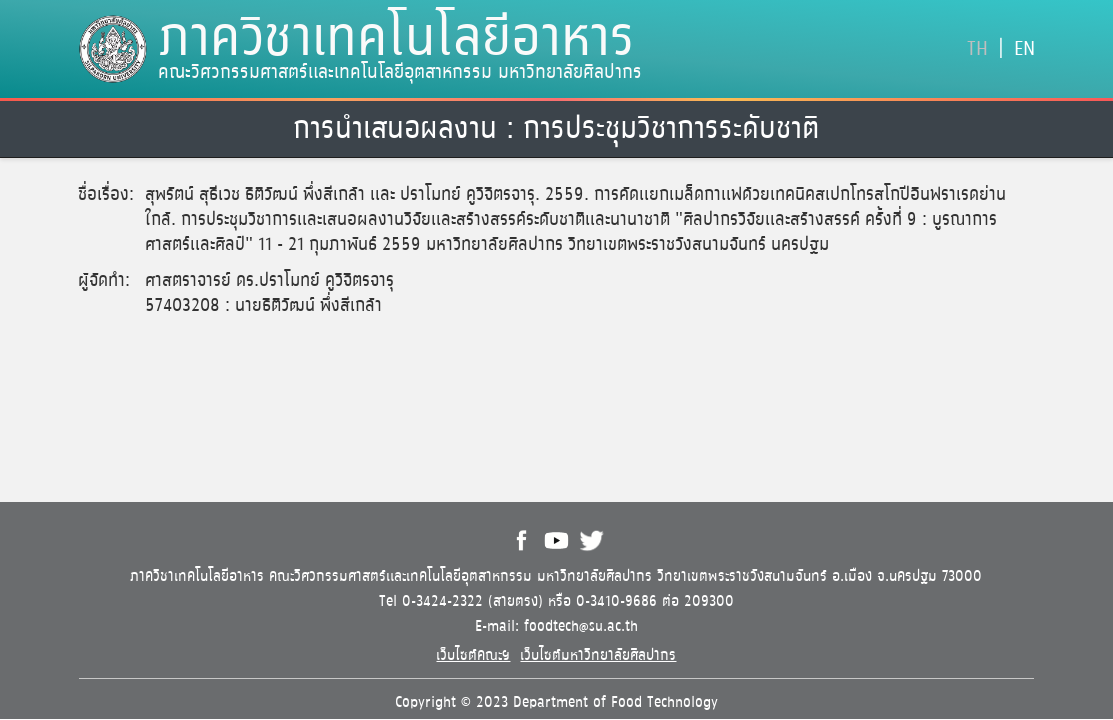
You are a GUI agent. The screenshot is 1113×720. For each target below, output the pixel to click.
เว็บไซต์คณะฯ (473, 655)
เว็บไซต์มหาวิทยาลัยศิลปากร (598, 655)
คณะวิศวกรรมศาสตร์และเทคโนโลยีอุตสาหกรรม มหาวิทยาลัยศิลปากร (400, 73)
